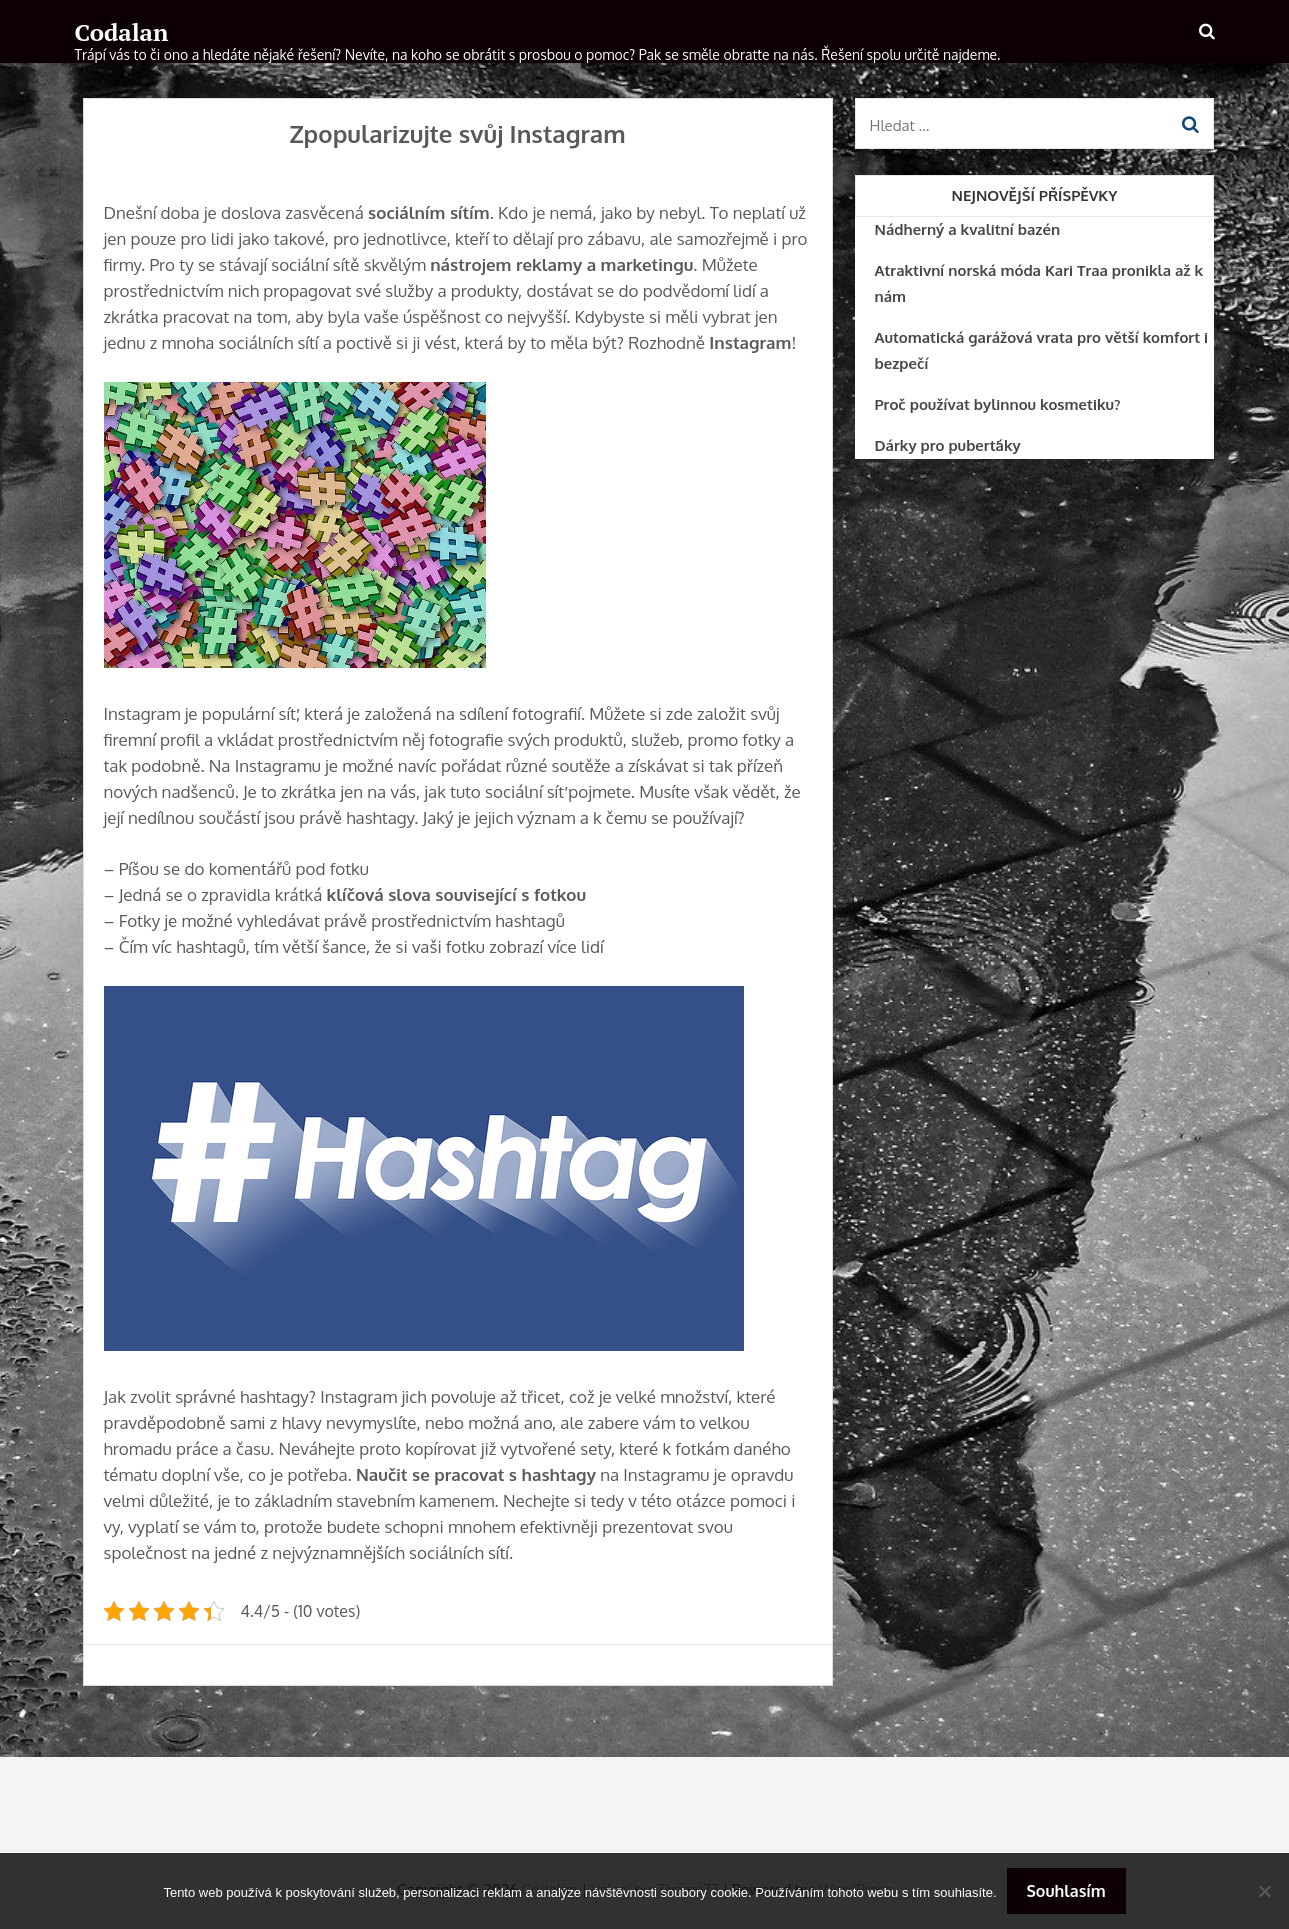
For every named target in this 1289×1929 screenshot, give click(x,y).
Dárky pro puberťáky (948, 445)
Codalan (122, 32)
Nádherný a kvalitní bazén (968, 229)
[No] (1264, 1891)
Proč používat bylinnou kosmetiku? (998, 404)
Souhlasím (1066, 1891)
